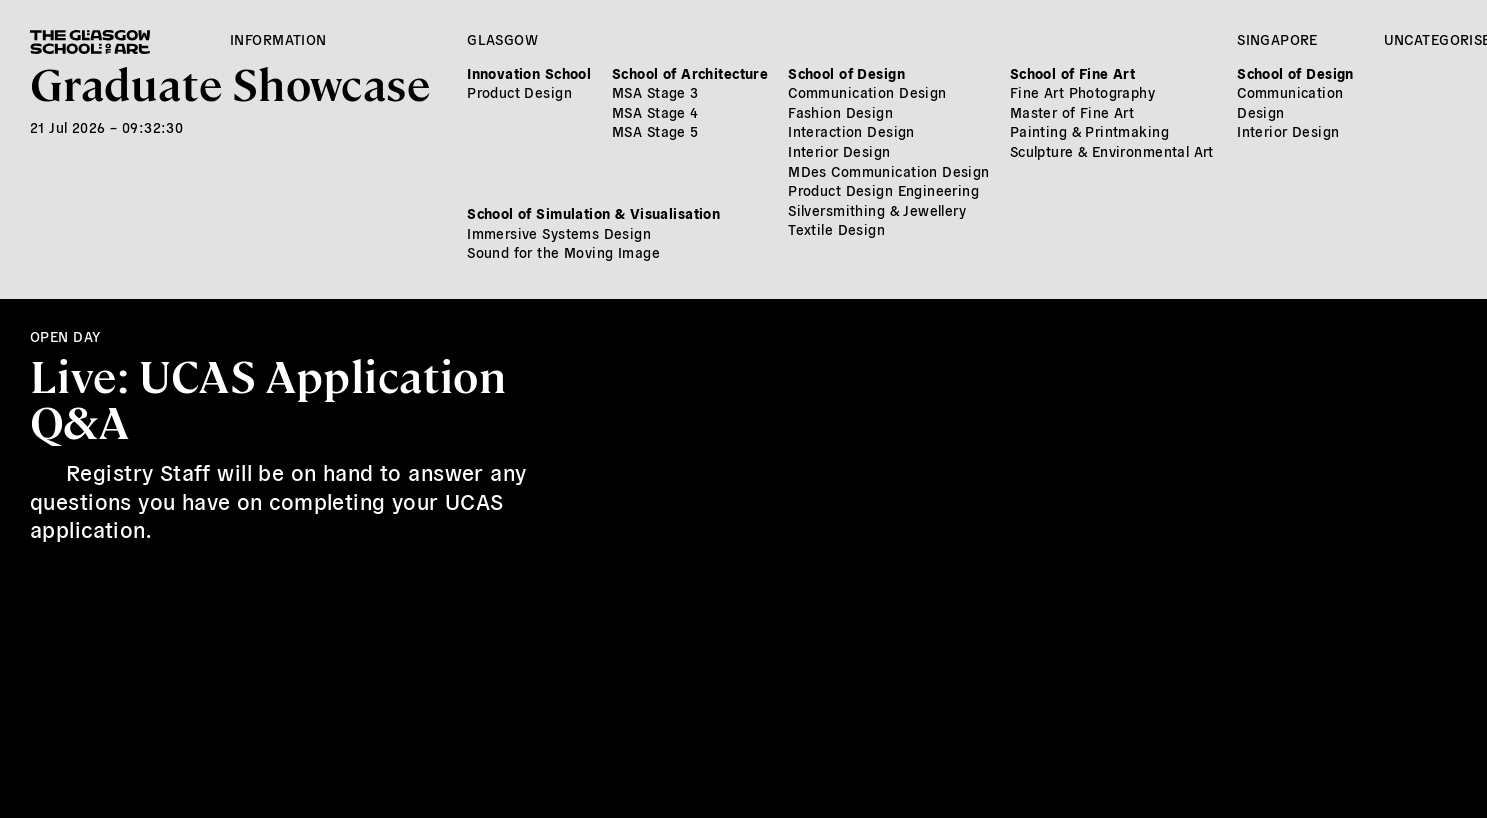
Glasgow (502, 39)
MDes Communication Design (889, 171)
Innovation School (529, 73)
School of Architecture (690, 73)
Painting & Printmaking (1089, 131)
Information (278, 39)
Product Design (519, 92)
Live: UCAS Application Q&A (268, 397)
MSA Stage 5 (655, 131)
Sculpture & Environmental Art (1112, 151)
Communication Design (867, 92)
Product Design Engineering (883, 190)
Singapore (1277, 39)
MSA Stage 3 (655, 92)
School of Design (846, 73)
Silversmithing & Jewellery (877, 210)
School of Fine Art (1073, 73)
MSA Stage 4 (655, 112)
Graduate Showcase (230, 82)
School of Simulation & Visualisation (593, 213)
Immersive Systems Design (559, 233)
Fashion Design (840, 112)
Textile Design (836, 229)
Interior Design (839, 151)
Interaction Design (851, 131)
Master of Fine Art (1072, 112)
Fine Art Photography (1082, 92)
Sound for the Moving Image (563, 252)
